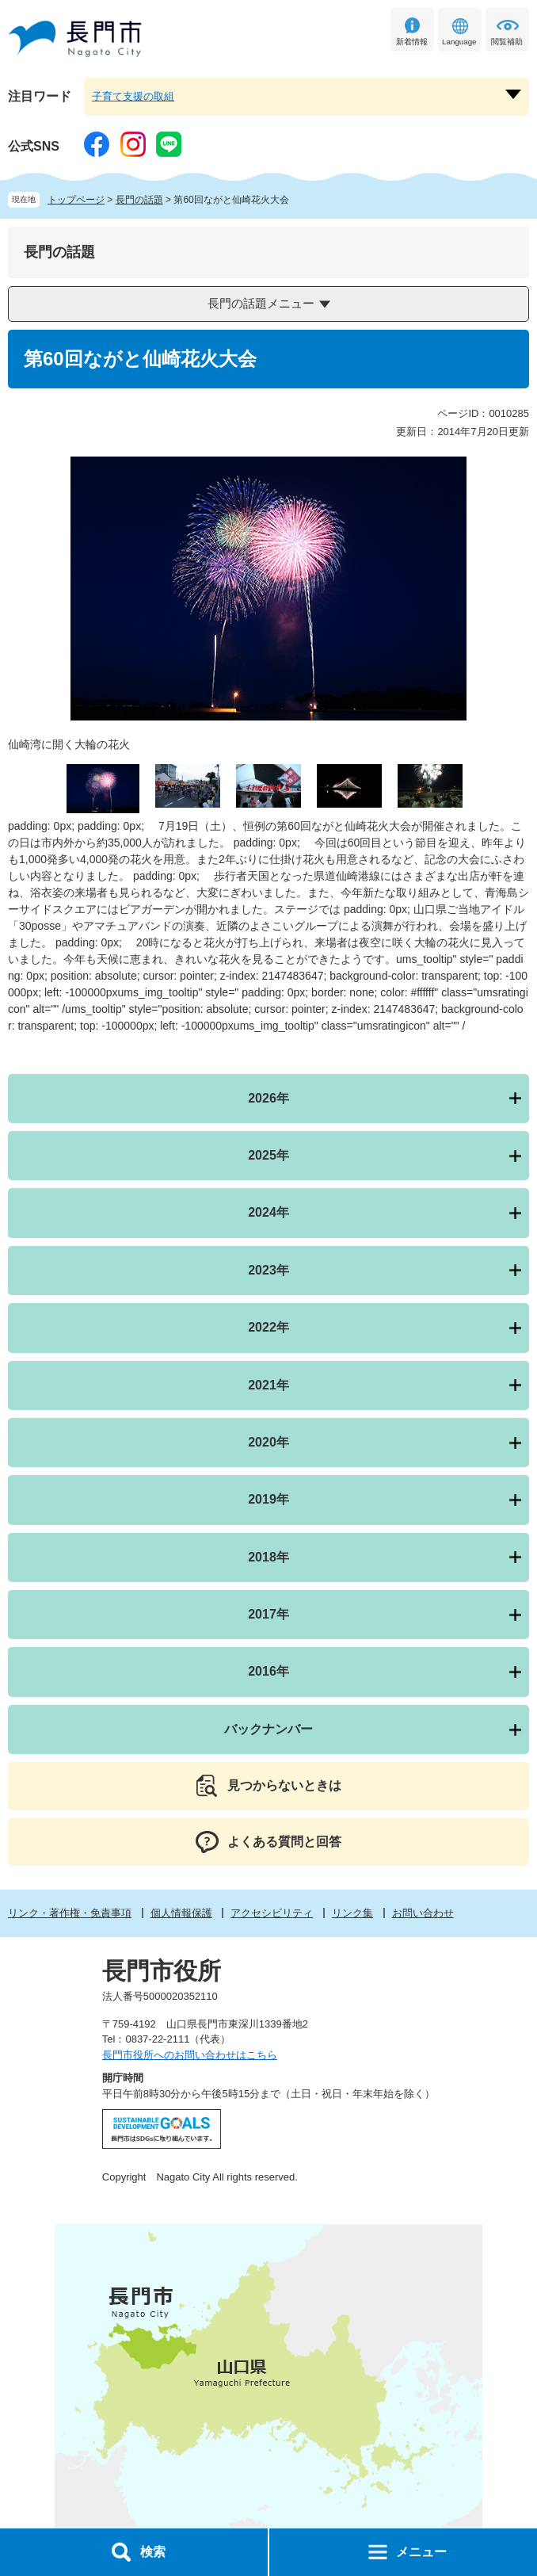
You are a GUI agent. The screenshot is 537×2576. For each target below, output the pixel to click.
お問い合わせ (423, 1913)
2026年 (268, 1098)
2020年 (268, 1442)
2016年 (268, 1671)
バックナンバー (268, 1729)
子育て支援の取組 (133, 96)
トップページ (76, 199)
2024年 (268, 1212)
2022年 (268, 1327)
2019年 (268, 1499)
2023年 (268, 1270)
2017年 (268, 1614)
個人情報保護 (181, 1913)
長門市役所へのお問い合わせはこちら (189, 2055)
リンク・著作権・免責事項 (69, 1913)
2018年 (268, 1557)
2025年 (268, 1155)
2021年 (268, 1385)
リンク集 (352, 1913)
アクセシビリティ (271, 1913)
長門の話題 (139, 199)
